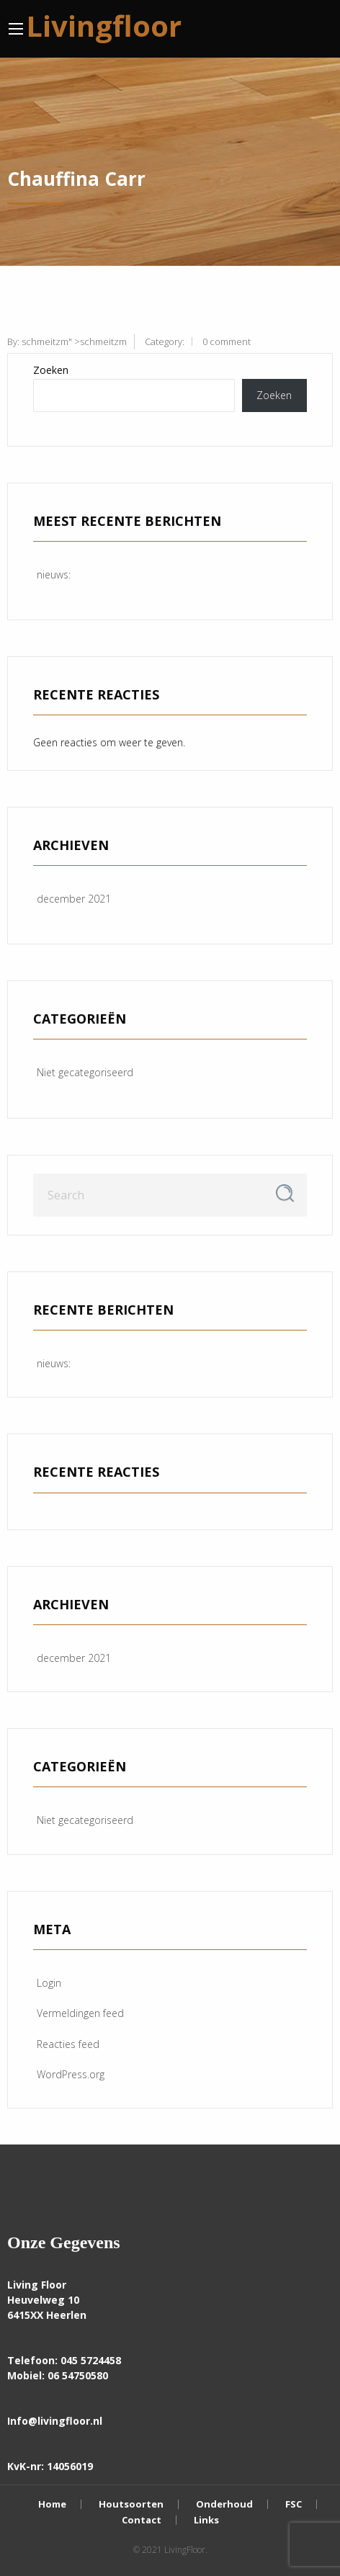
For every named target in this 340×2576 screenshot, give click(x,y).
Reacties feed (68, 2044)
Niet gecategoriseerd (85, 1072)
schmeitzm (45, 341)
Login (49, 1983)
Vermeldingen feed (80, 2013)
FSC (293, 2504)
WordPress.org (70, 2074)
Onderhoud (224, 2504)
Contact (141, 2520)
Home (52, 2504)
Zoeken (50, 370)
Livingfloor (104, 25)
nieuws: (54, 574)
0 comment (226, 341)
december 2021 (74, 898)
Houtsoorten (131, 2504)
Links (206, 2520)
